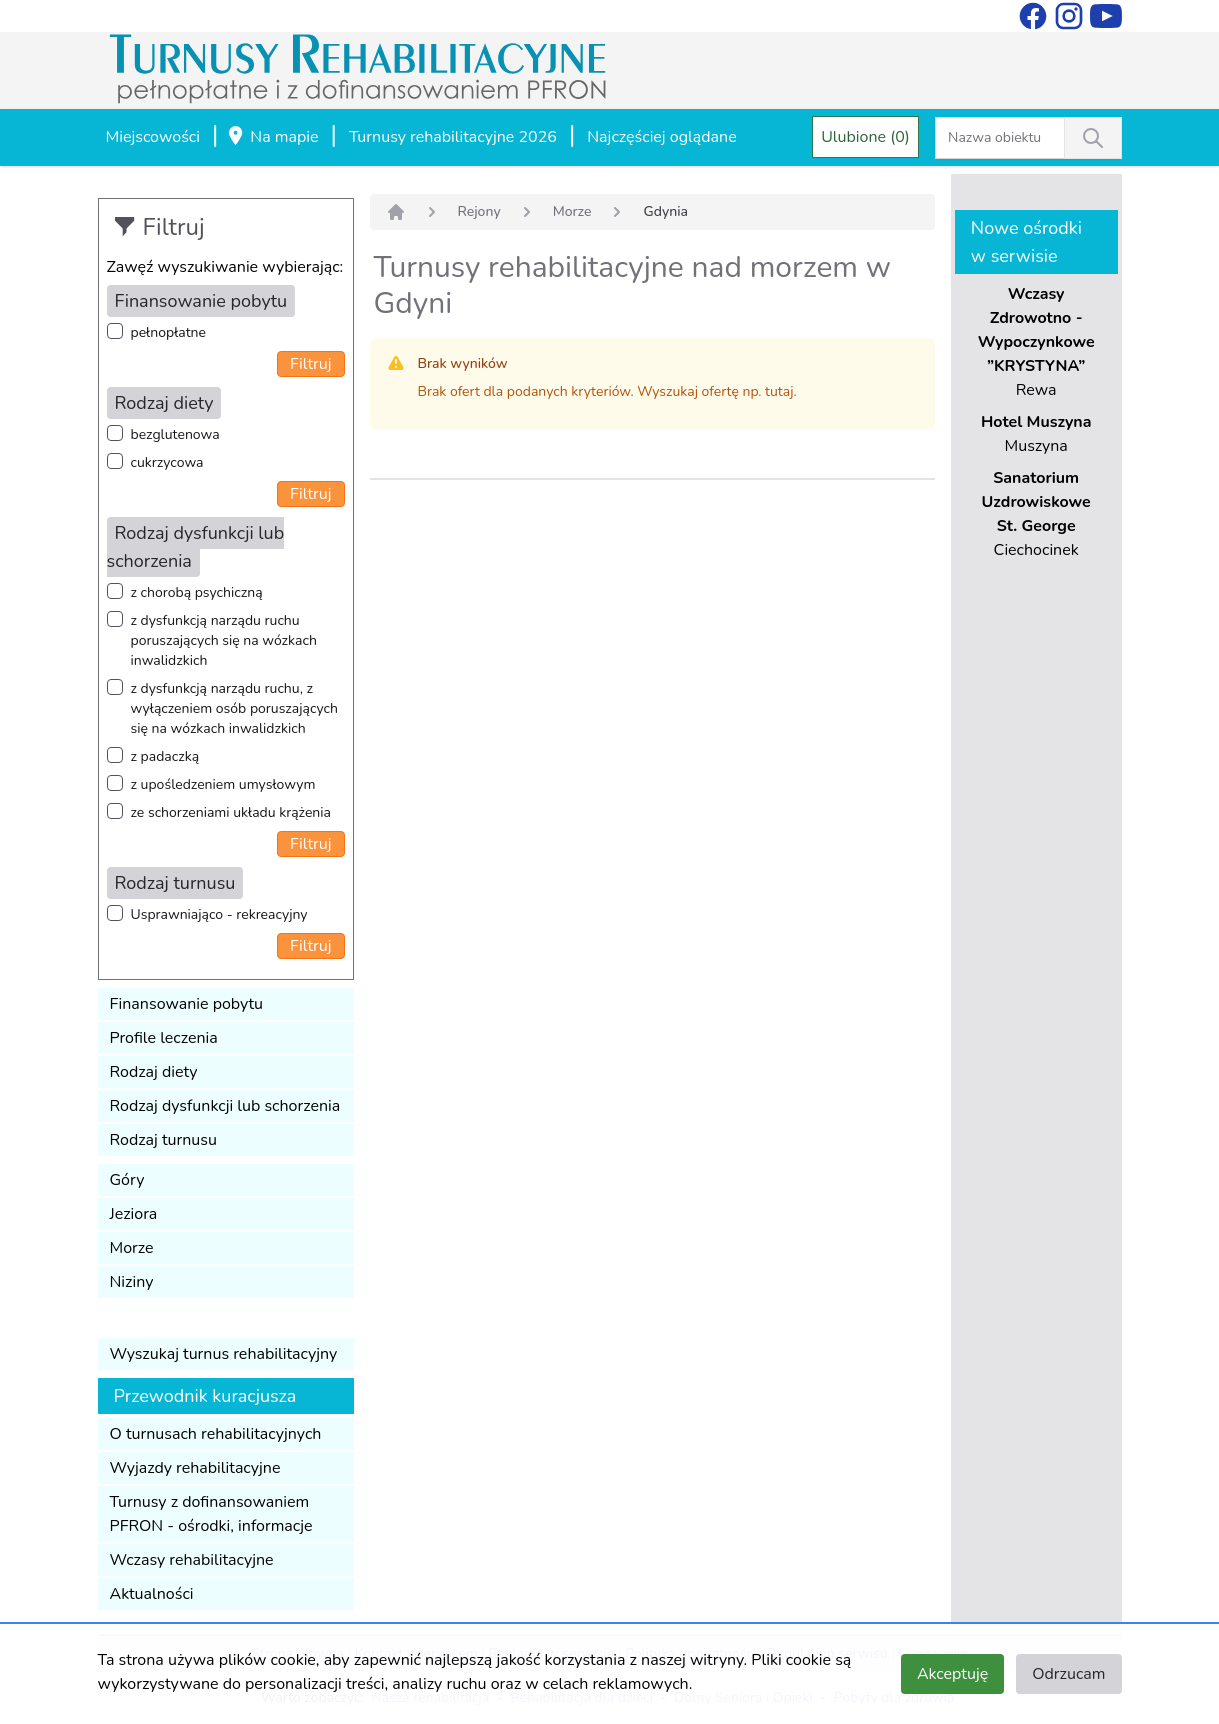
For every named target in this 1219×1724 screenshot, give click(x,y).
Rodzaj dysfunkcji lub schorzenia (225, 1106)
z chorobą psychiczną (197, 592)
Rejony (479, 211)
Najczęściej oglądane (661, 137)
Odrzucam (1068, 1674)
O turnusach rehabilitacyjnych (216, 1434)
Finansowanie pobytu (187, 1004)
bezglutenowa (175, 434)
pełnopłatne (169, 332)
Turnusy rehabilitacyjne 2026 (453, 137)
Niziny (132, 1282)
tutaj (779, 391)
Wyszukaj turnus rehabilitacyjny (224, 1354)
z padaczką (165, 756)
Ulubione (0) (865, 137)
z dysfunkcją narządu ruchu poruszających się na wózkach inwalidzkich (224, 640)
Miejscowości (153, 137)
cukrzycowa (167, 462)
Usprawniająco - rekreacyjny (219, 914)
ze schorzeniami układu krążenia (231, 812)
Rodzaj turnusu (164, 1140)
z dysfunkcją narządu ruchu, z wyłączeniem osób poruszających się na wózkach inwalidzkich (234, 708)
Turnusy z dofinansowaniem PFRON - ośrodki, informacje (211, 1514)
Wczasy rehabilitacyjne (192, 1560)
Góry (127, 1180)
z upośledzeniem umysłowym (223, 784)
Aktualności (152, 1594)
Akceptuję (952, 1674)
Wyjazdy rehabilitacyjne (195, 1468)
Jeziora (134, 1214)
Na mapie (272, 138)
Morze (132, 1248)
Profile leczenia (164, 1038)
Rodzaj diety (154, 1072)
